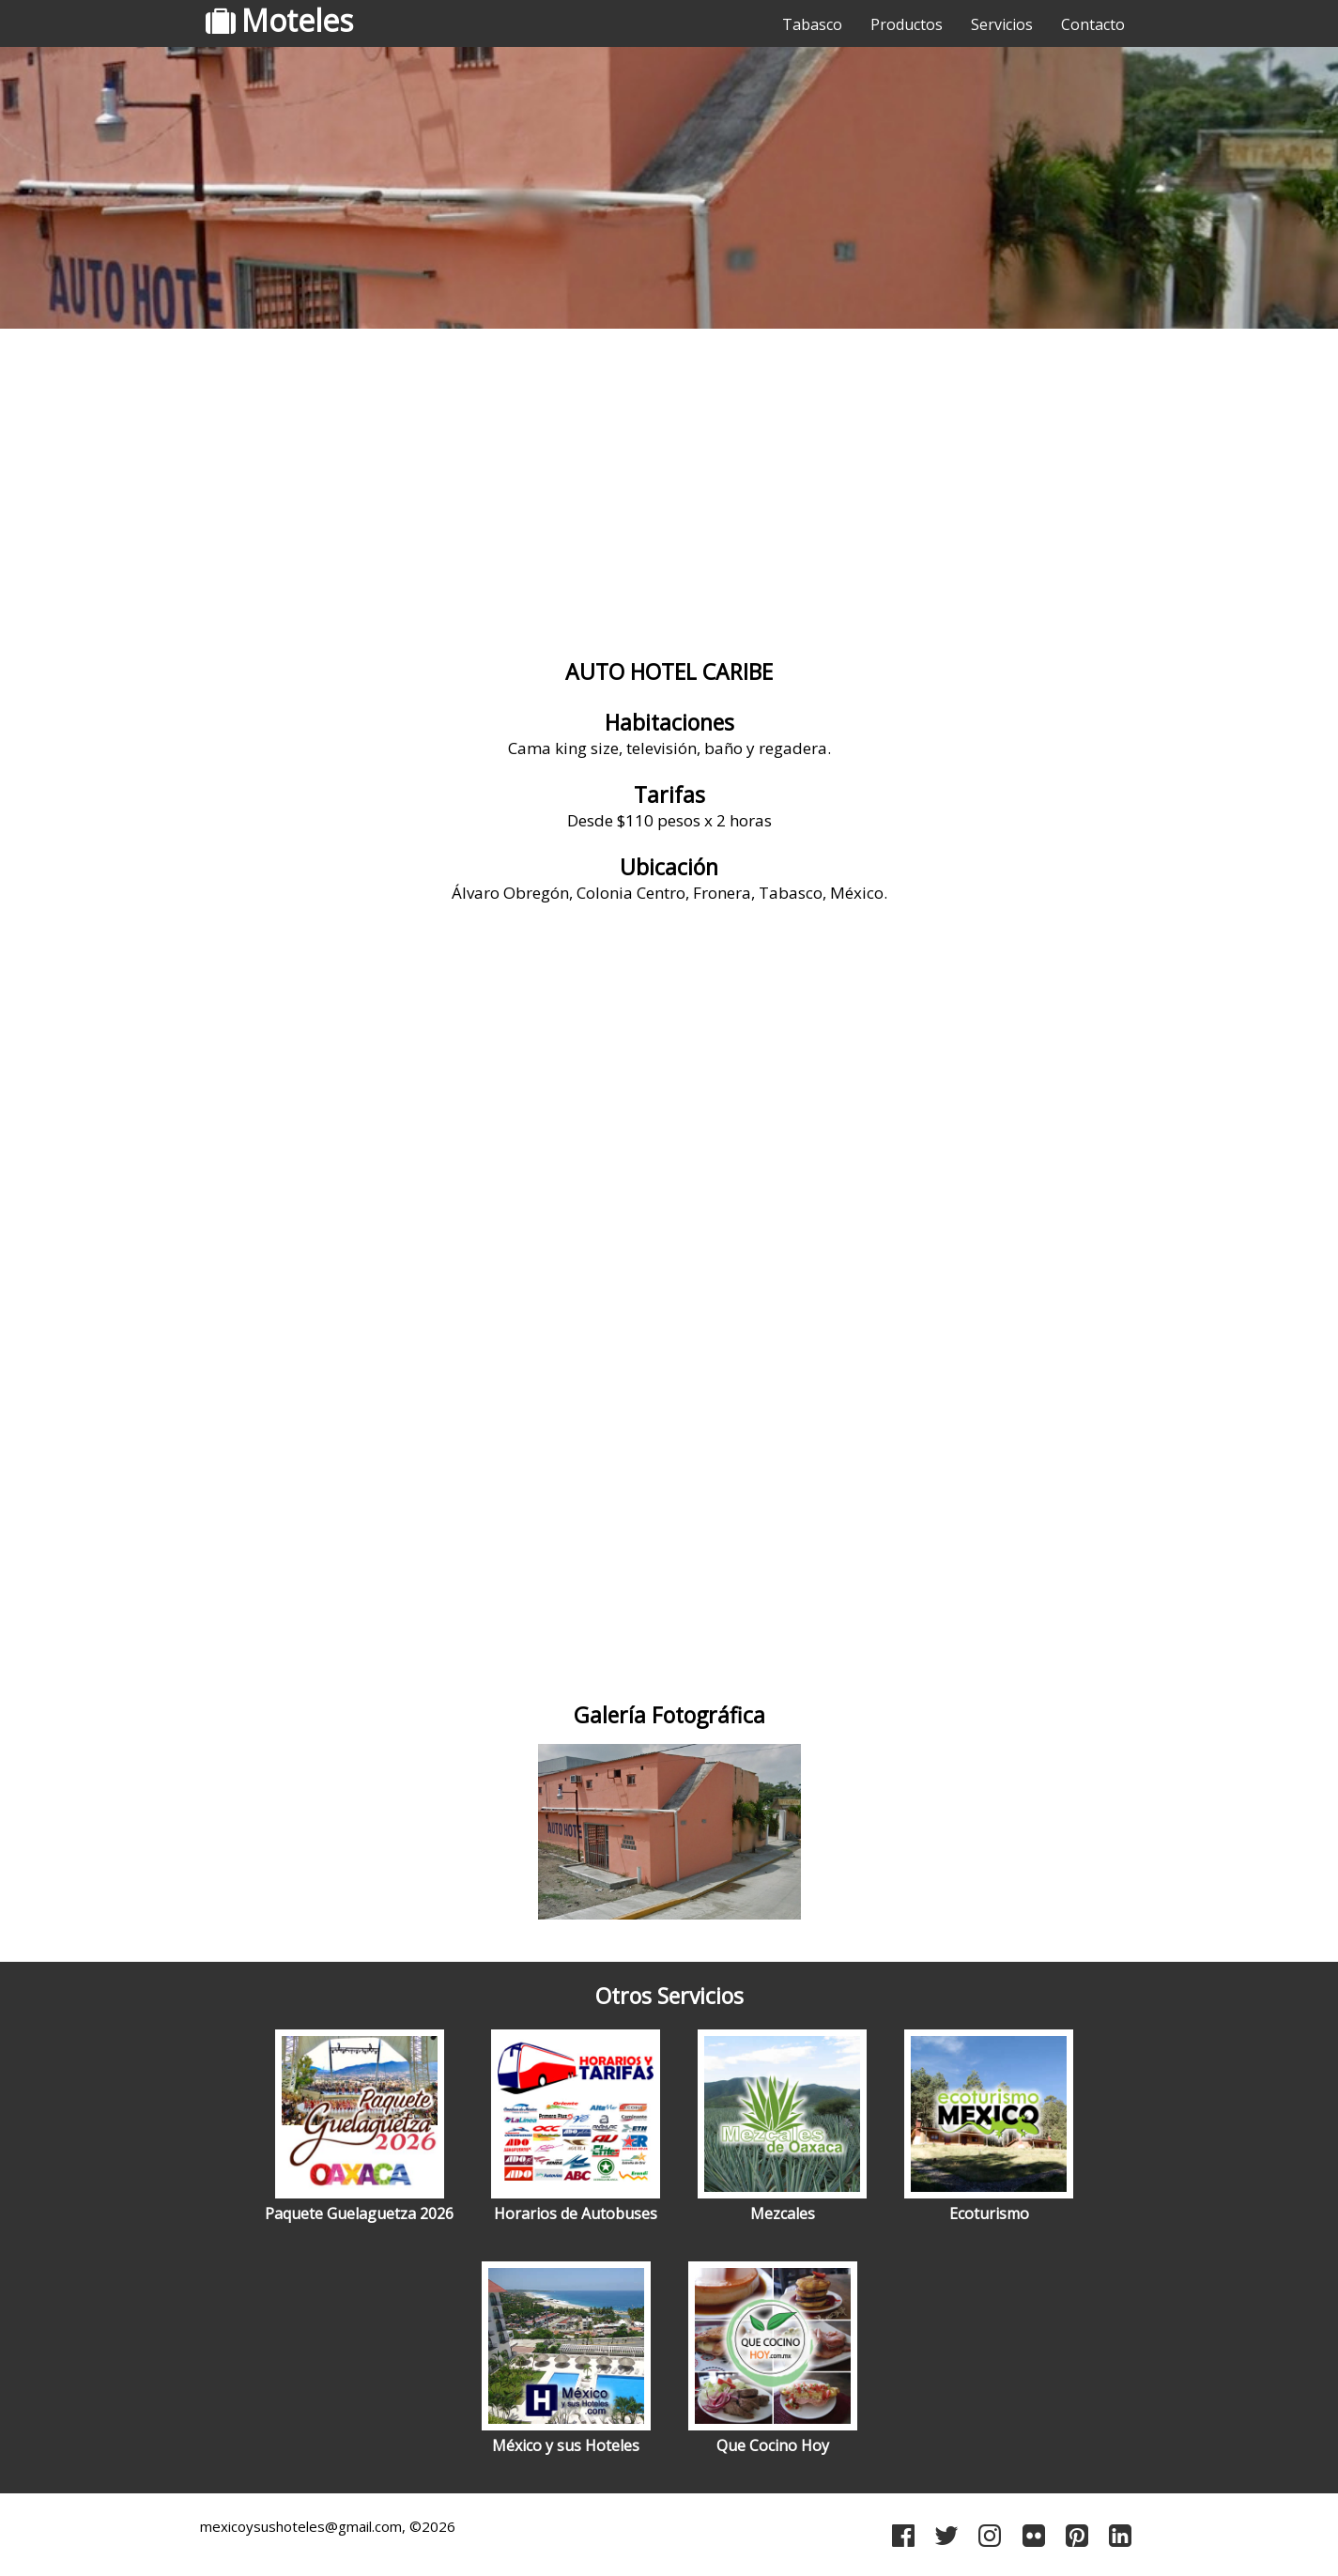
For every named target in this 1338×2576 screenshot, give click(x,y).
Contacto (1093, 24)
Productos (906, 24)
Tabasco (812, 24)
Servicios (1002, 24)
